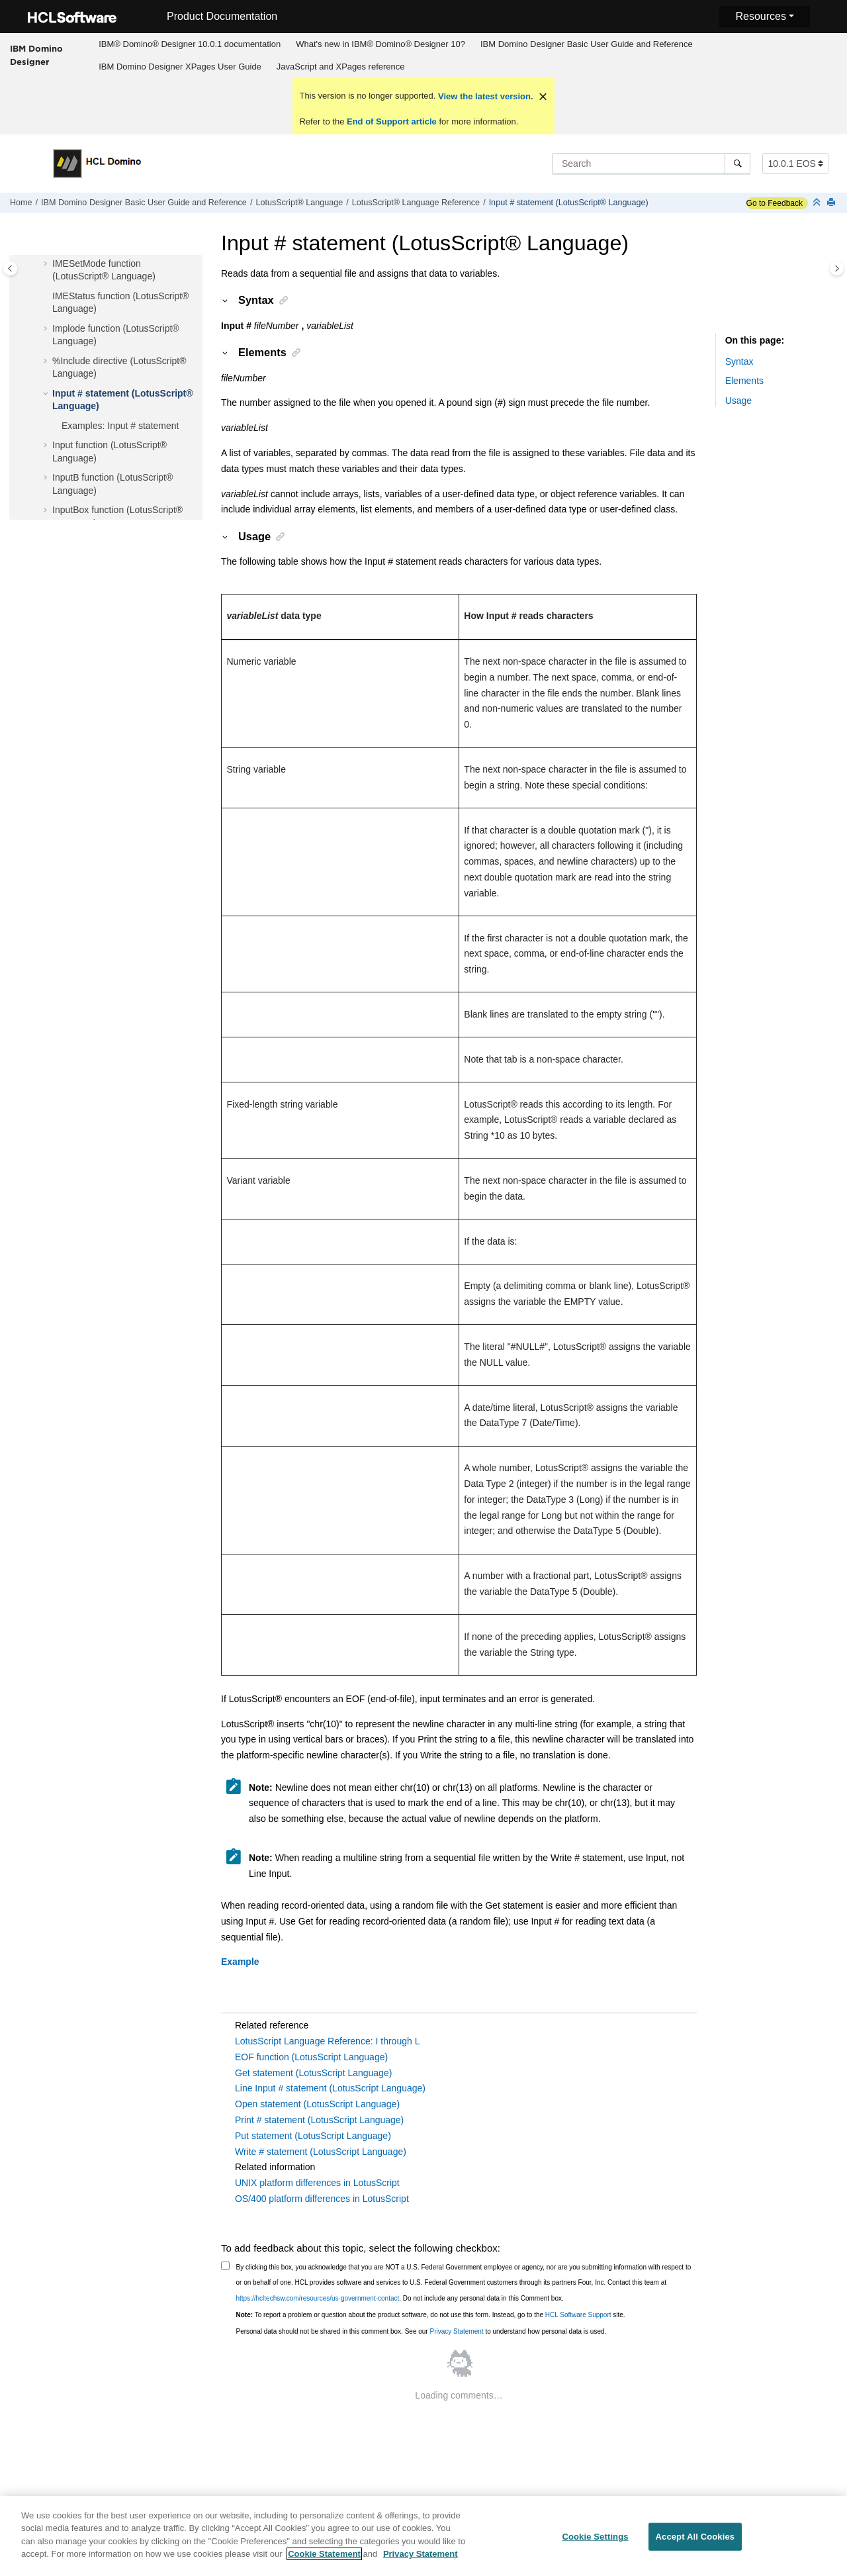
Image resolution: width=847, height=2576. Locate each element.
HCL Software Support (578, 2314)
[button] (47, 264)
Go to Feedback (774, 203)
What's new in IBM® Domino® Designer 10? (380, 44)
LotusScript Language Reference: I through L (327, 2041)
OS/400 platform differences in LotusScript (322, 2198)
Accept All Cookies (695, 2545)
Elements (744, 380)
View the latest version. (484, 96)
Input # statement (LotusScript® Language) (568, 202)
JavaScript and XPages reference (341, 67)
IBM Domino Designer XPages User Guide (180, 67)
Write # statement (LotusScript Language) (320, 2151)
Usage (738, 400)
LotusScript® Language (299, 202)
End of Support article (391, 121)
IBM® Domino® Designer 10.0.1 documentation (190, 44)
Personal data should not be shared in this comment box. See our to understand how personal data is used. (421, 2331)
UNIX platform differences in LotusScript (317, 2182)
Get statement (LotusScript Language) (313, 2073)
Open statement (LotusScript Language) (317, 2104)
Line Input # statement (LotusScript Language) (330, 2088)
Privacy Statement (456, 2331)
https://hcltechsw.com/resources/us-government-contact (318, 2298)
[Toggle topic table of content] (837, 268)
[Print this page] (832, 203)
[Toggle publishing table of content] (10, 268)
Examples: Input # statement (120, 425)
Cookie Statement (324, 2562)
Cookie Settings (595, 2545)
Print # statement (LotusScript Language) (319, 2120)
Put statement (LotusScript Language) (313, 2135)
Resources (760, 16)
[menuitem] (190, 44)
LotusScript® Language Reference (416, 202)
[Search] (737, 163)
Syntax (739, 361)
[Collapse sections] (818, 203)
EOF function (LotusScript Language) (311, 2057)
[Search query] (651, 163)
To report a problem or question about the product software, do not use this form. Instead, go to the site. (430, 2314)
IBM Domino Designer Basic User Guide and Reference (586, 44)
